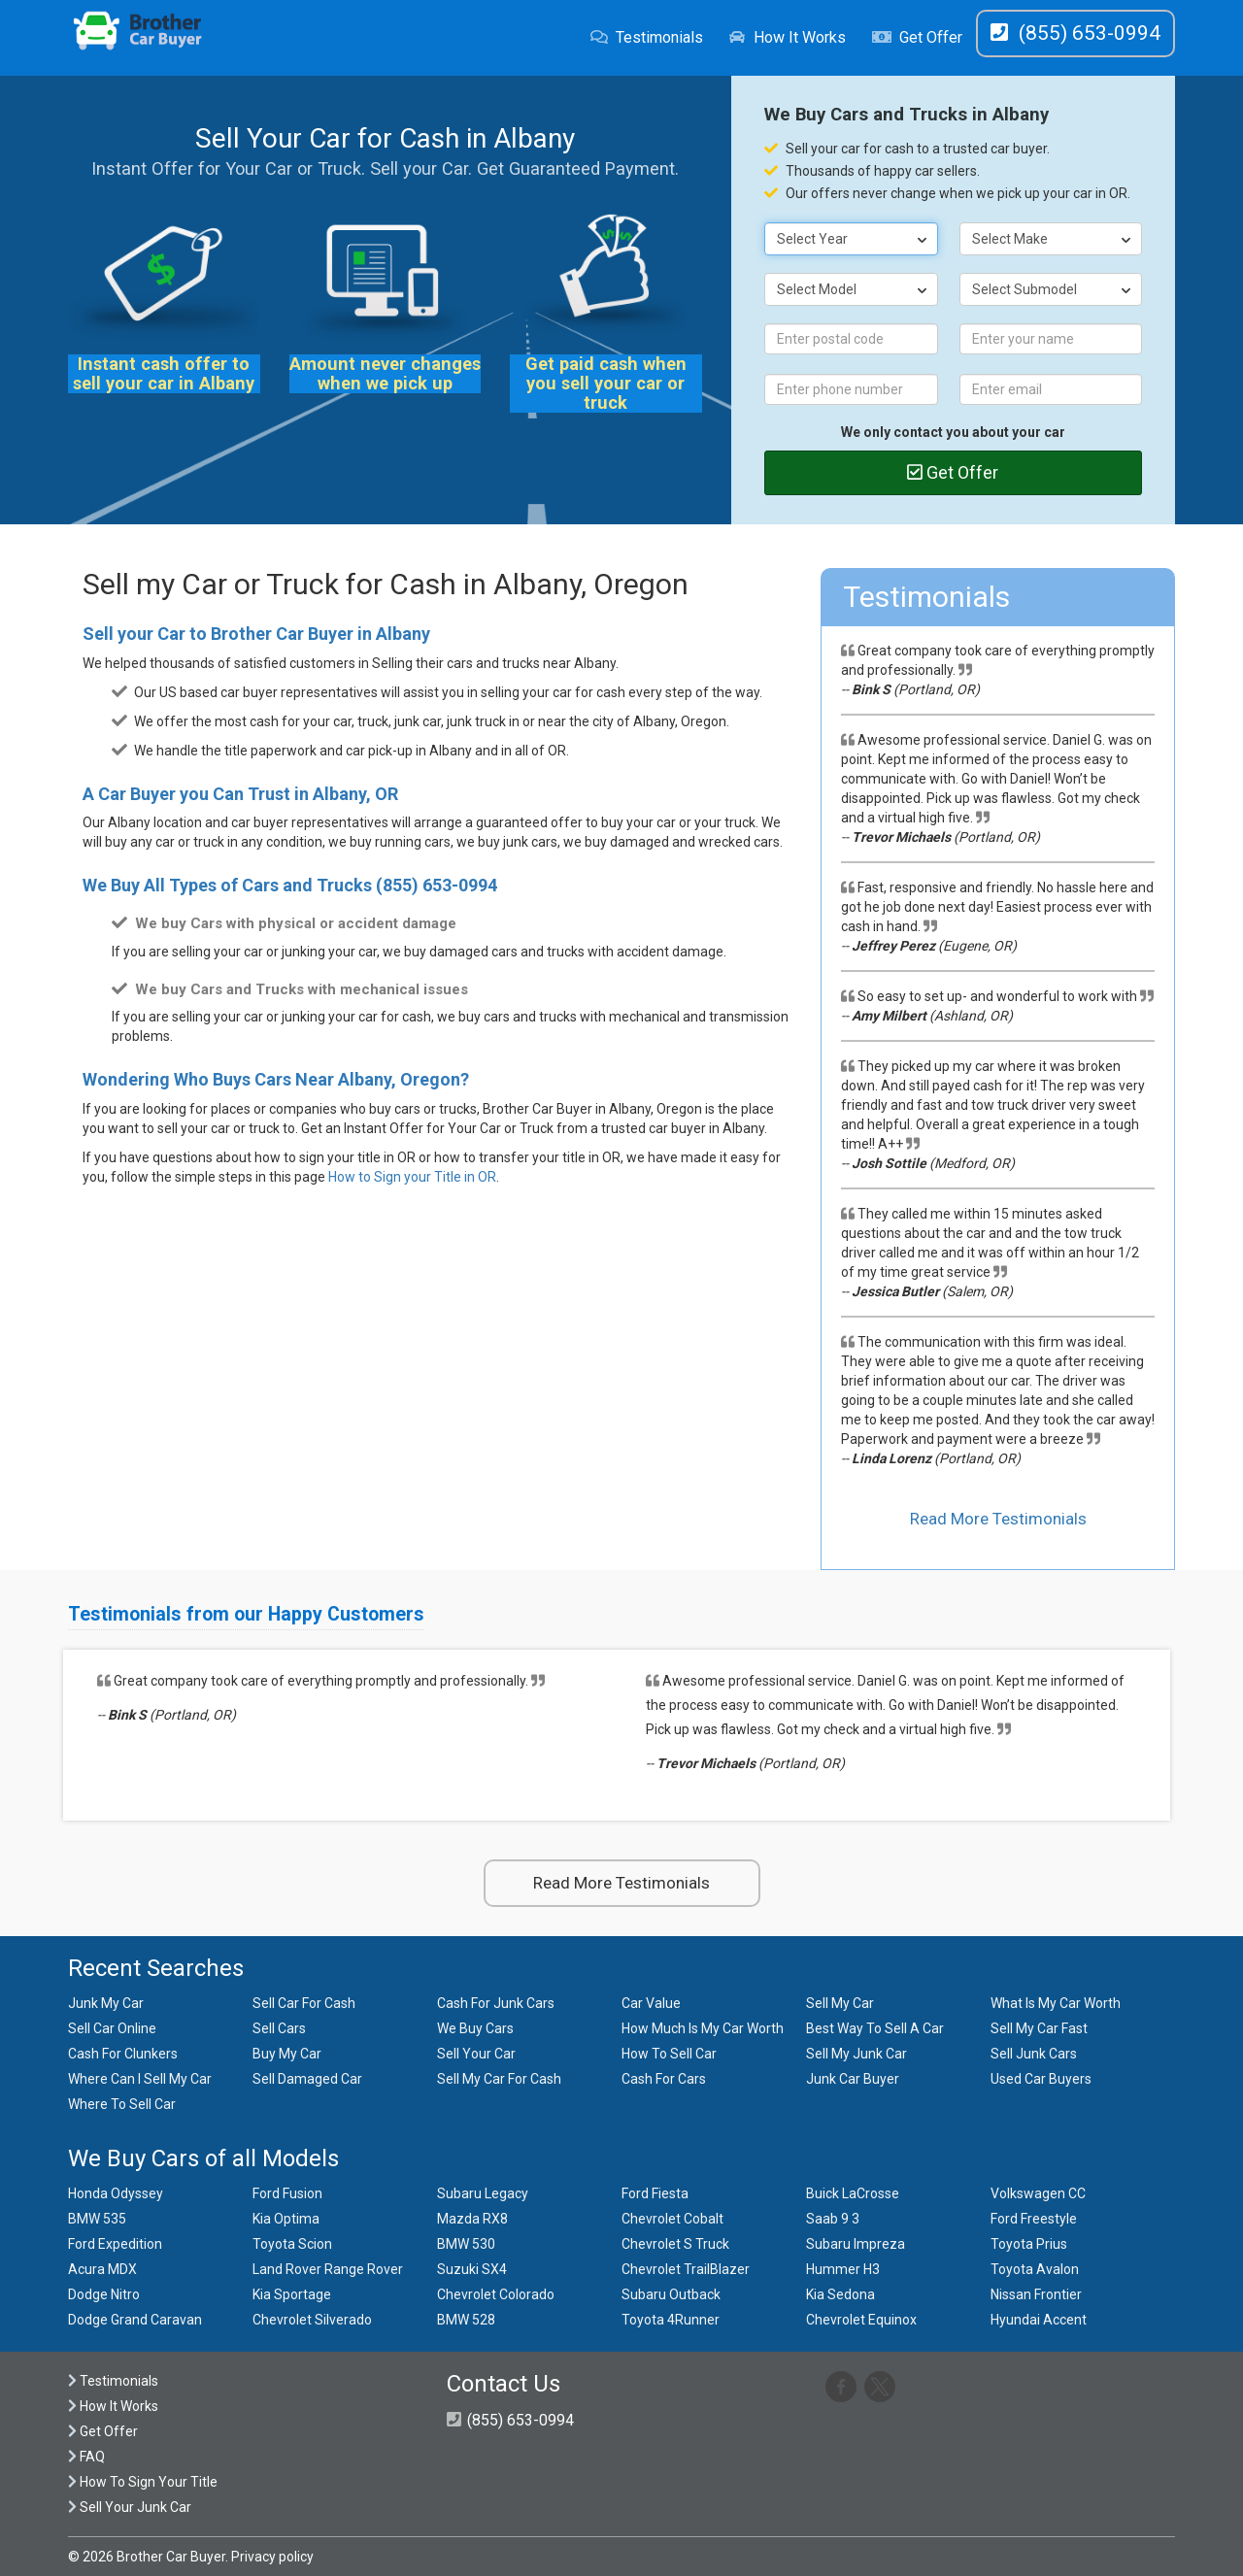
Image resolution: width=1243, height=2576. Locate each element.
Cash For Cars (664, 2079)
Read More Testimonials (998, 1518)
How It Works (787, 37)
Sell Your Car (476, 2053)
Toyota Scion (292, 2244)
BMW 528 (466, 2319)
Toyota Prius (1029, 2244)
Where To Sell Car (122, 2104)
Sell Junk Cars (1034, 2053)
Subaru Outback (671, 2294)
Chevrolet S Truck (675, 2244)
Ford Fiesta (655, 2193)
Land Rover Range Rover (327, 2269)
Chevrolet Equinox (861, 2319)
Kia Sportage (291, 2294)
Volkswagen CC (1038, 2193)
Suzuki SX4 (472, 2269)
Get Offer (917, 37)
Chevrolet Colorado (495, 2294)
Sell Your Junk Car (129, 2507)
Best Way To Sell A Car (875, 2028)
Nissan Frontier (1036, 2294)
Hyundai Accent (1039, 2319)
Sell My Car (840, 2003)
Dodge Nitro (104, 2294)
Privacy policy (272, 2556)
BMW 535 (97, 2218)
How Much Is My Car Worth (703, 2028)
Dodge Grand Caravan (135, 2319)
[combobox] (851, 238)
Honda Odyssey (115, 2193)
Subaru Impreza (855, 2244)
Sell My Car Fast (1039, 2028)
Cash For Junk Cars (495, 2003)
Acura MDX (102, 2269)
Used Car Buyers (1041, 2079)
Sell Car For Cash (303, 2003)
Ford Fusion (287, 2193)
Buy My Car (286, 2053)
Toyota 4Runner (671, 2319)
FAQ (86, 2456)
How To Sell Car (669, 2053)
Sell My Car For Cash (499, 2079)
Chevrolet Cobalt (672, 2218)
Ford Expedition (115, 2244)
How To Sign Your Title (143, 2482)
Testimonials (646, 37)
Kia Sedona (840, 2294)
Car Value (651, 2003)
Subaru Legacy (482, 2193)
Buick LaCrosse (852, 2193)
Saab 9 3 (832, 2218)
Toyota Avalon (1035, 2269)
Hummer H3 (843, 2269)
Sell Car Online (112, 2028)
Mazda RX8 (472, 2218)
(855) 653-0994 (436, 885)
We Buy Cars (475, 2028)
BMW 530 (466, 2244)
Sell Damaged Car (307, 2079)
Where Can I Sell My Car (140, 2079)
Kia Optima (285, 2218)
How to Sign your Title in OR (412, 1177)
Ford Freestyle (1034, 2218)
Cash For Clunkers (123, 2053)
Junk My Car (106, 2003)
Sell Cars (279, 2028)
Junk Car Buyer (852, 2079)
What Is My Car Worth (1056, 2003)
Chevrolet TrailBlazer (686, 2269)
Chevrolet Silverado (312, 2319)
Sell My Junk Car (856, 2053)
